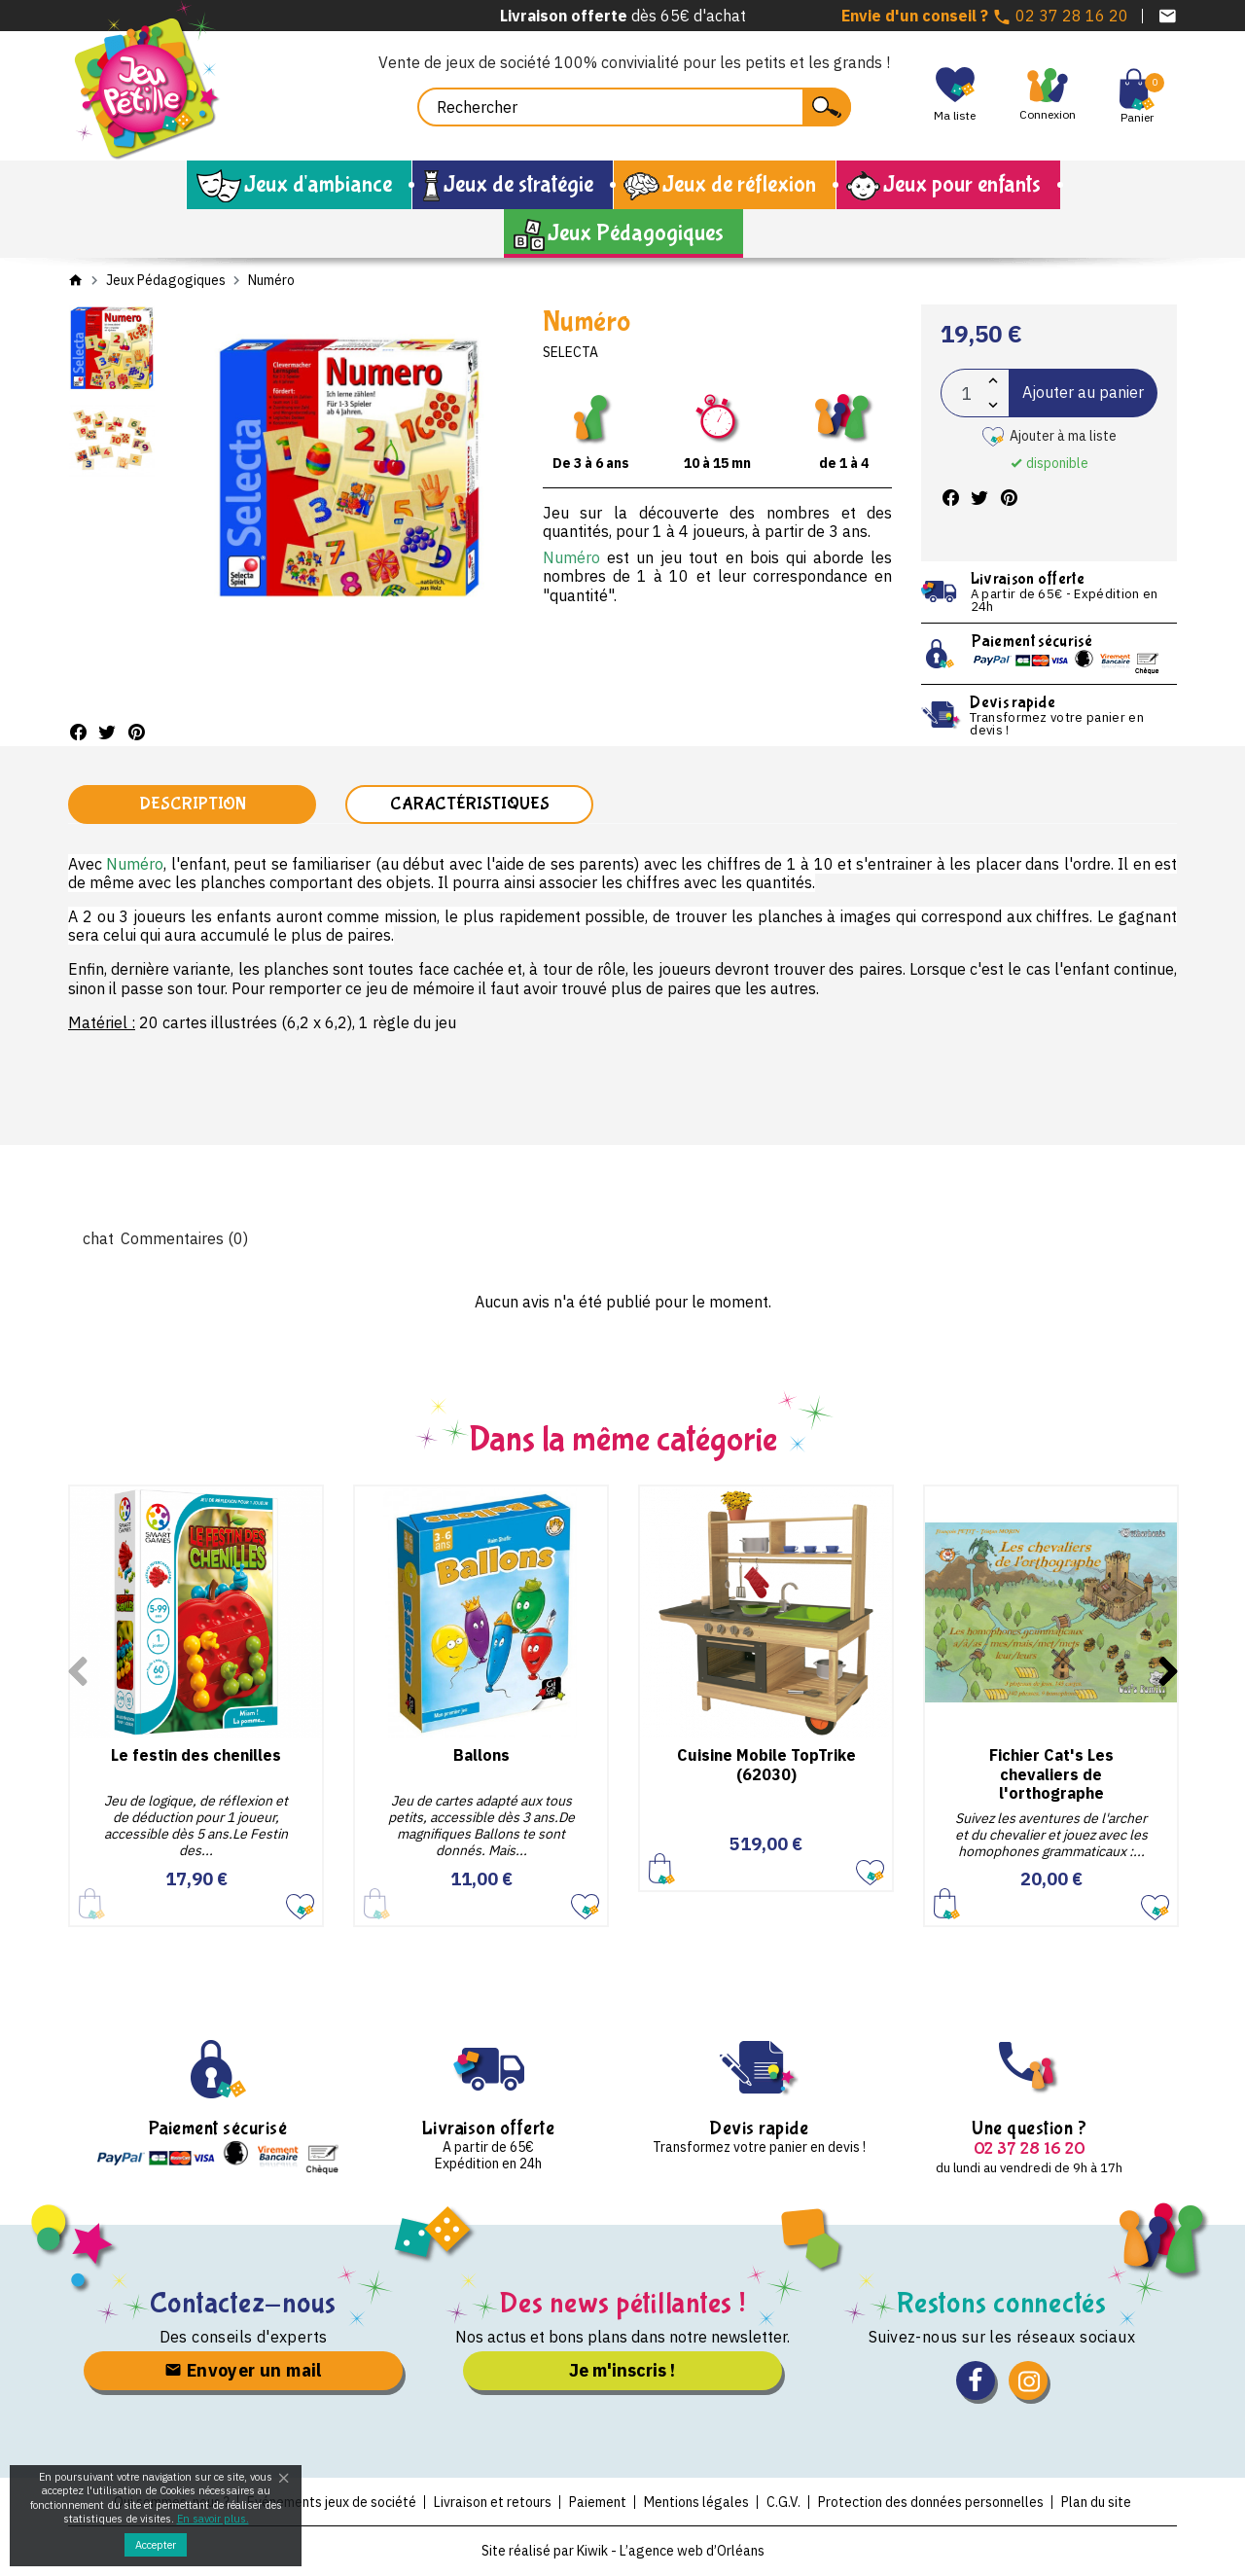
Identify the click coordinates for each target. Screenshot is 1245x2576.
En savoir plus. (213, 2518)
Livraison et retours (492, 2502)
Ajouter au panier (1083, 392)
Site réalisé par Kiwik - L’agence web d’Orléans (623, 2550)
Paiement (597, 2502)
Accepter (155, 2545)
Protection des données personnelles (931, 2502)
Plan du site (1096, 2502)
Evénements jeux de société (331, 2502)
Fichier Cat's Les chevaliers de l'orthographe (1051, 1773)
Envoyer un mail (243, 2370)
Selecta (570, 352)
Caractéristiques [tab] (470, 804)
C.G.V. (783, 2502)
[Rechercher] (634, 107)
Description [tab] (192, 804)
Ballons (481, 1755)
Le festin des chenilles (196, 1755)
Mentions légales (696, 2502)
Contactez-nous (244, 2303)
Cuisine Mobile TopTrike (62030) (766, 1764)
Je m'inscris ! (622, 2370)
